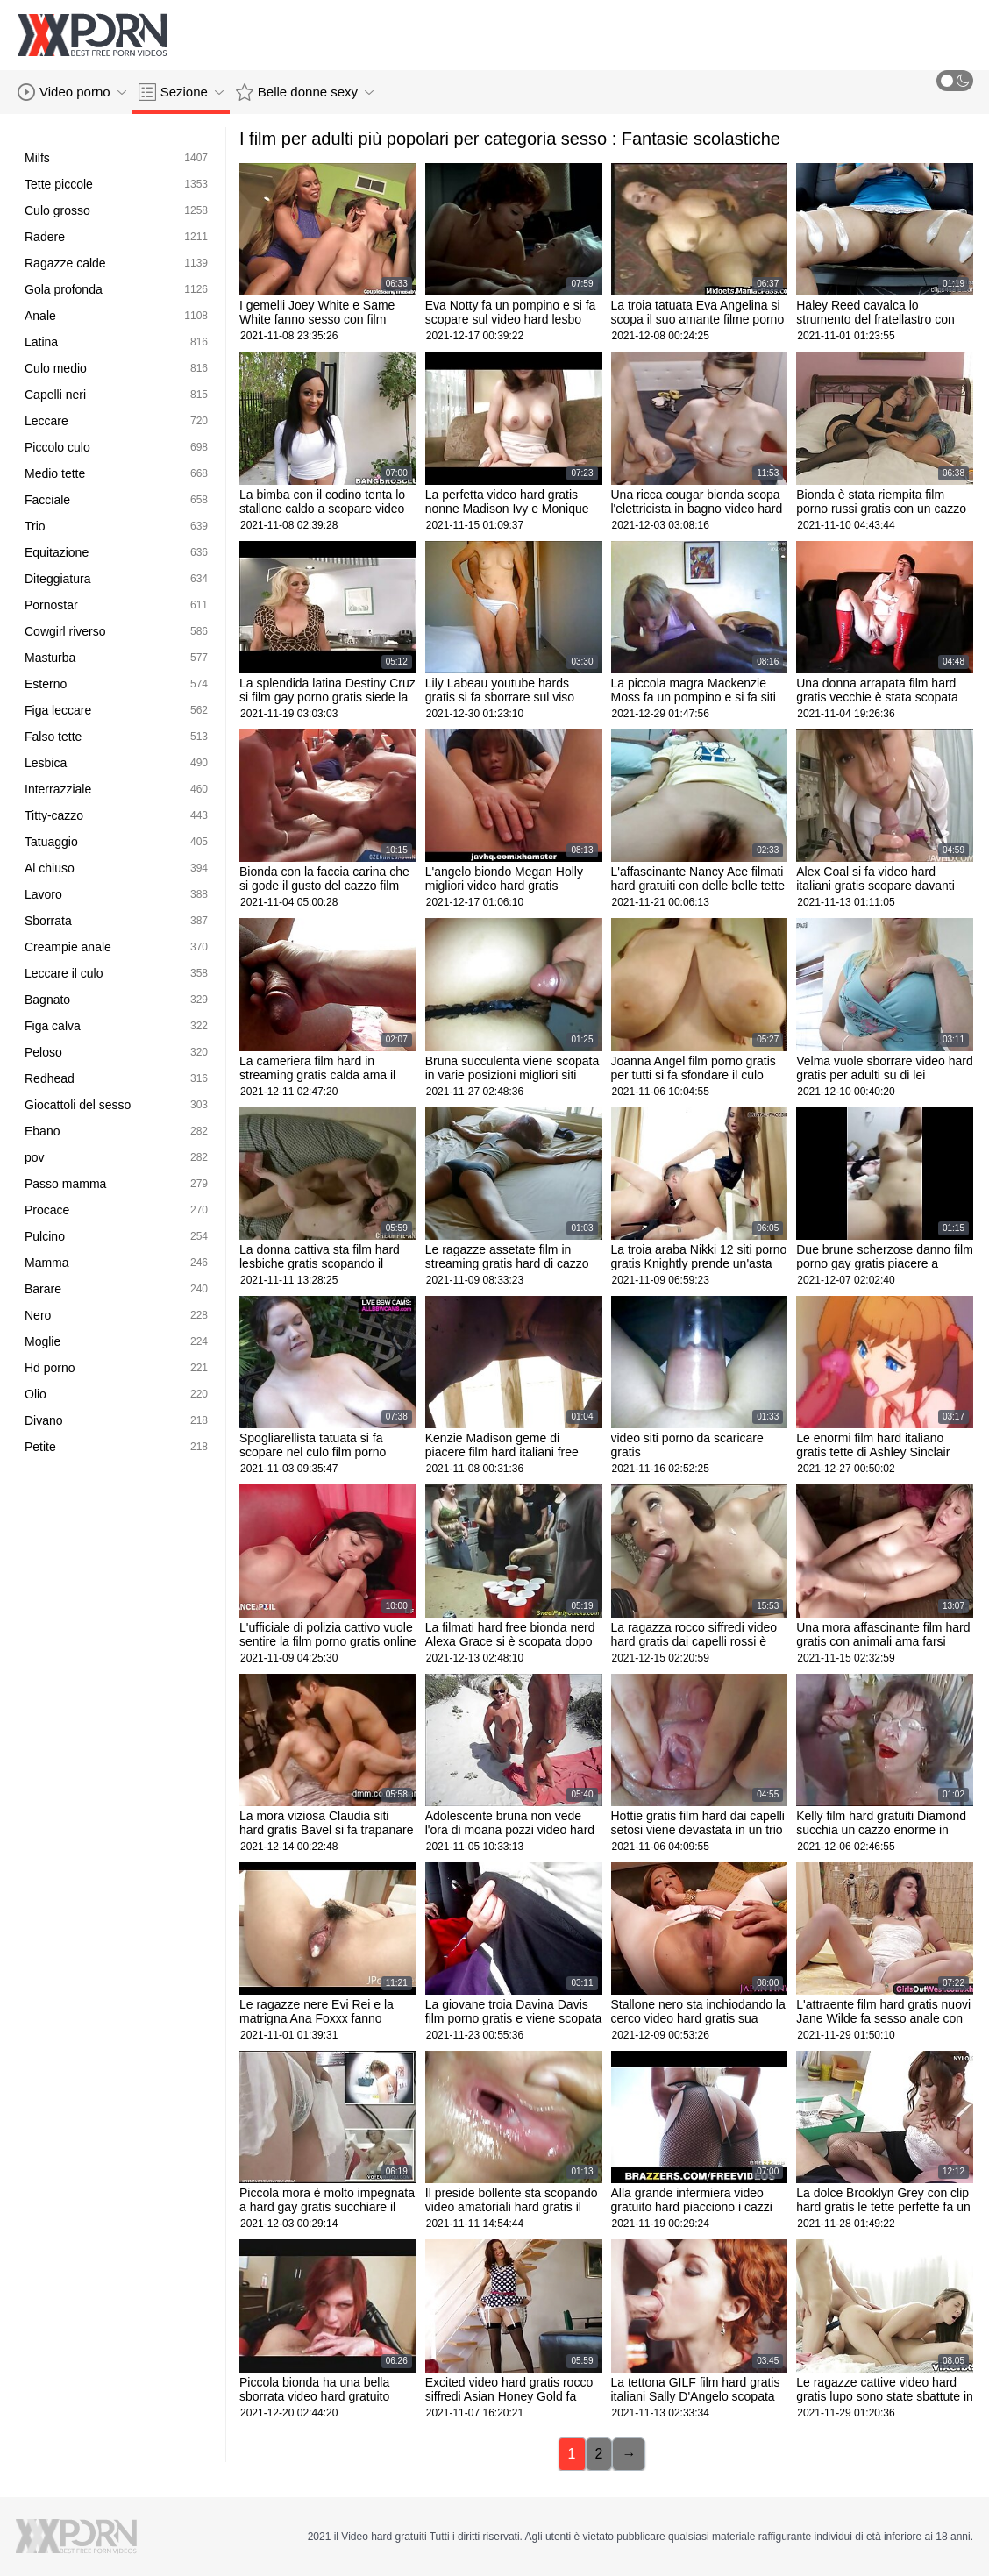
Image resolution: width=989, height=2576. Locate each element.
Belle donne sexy (305, 92)
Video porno (72, 92)
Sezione (181, 92)
